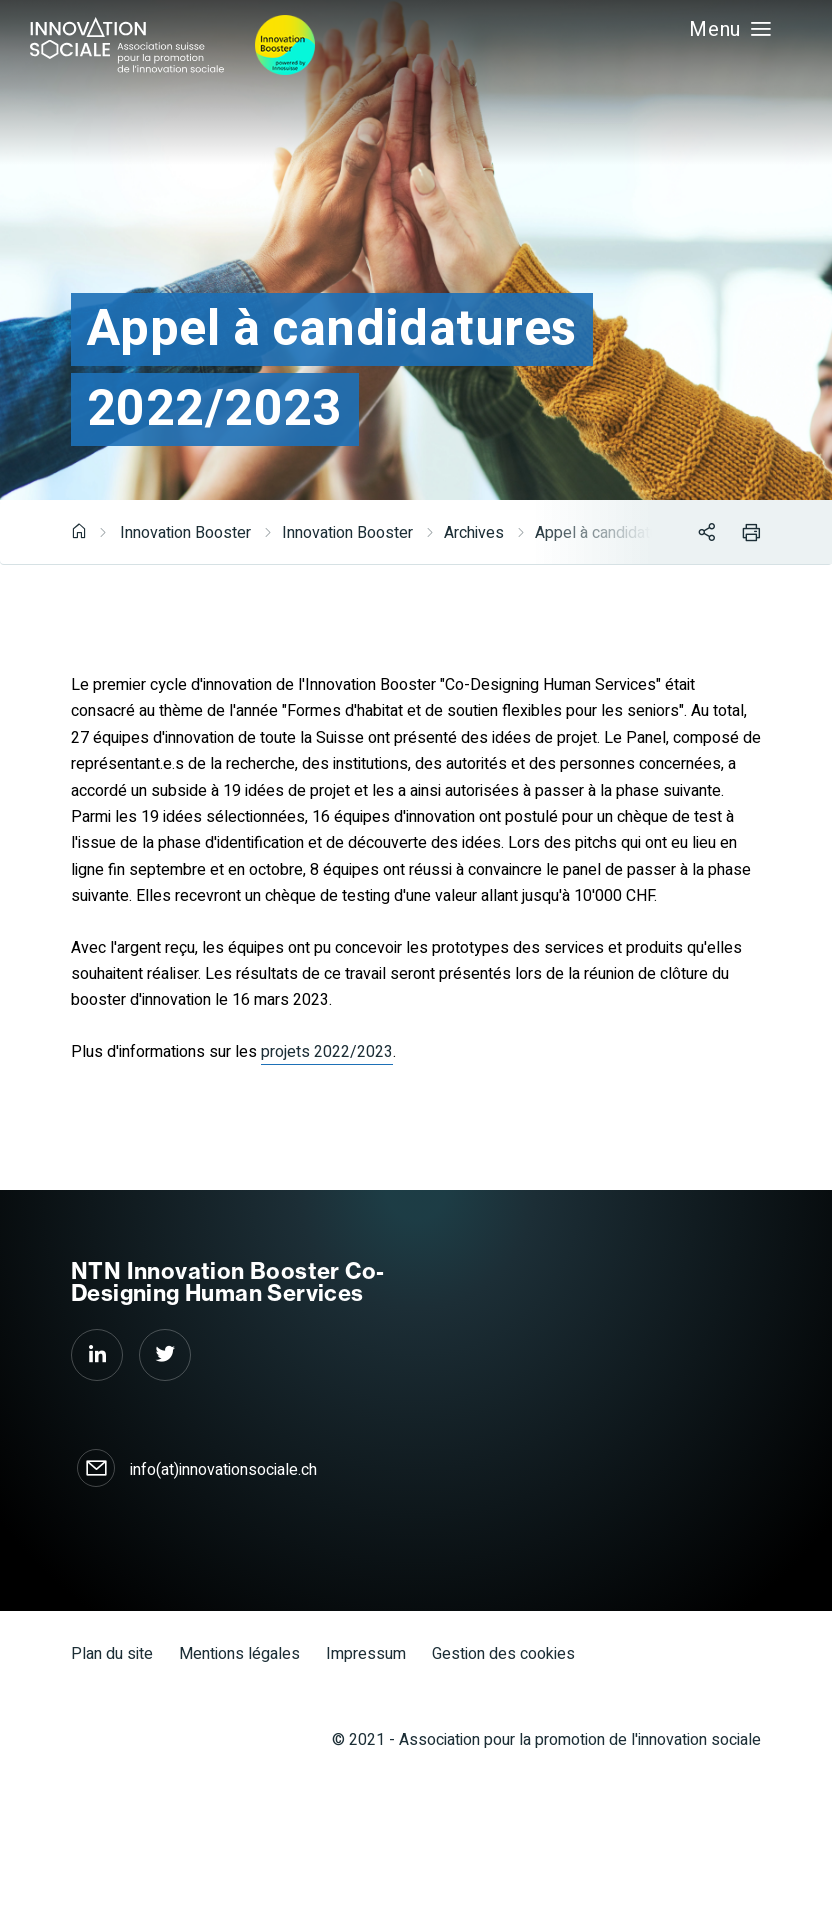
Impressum (366, 1654)
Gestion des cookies (503, 1654)
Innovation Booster (185, 533)
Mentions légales (239, 1654)
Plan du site (112, 1654)
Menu (723, 29)
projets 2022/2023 (327, 1052)
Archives (474, 533)
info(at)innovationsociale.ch (223, 1470)
